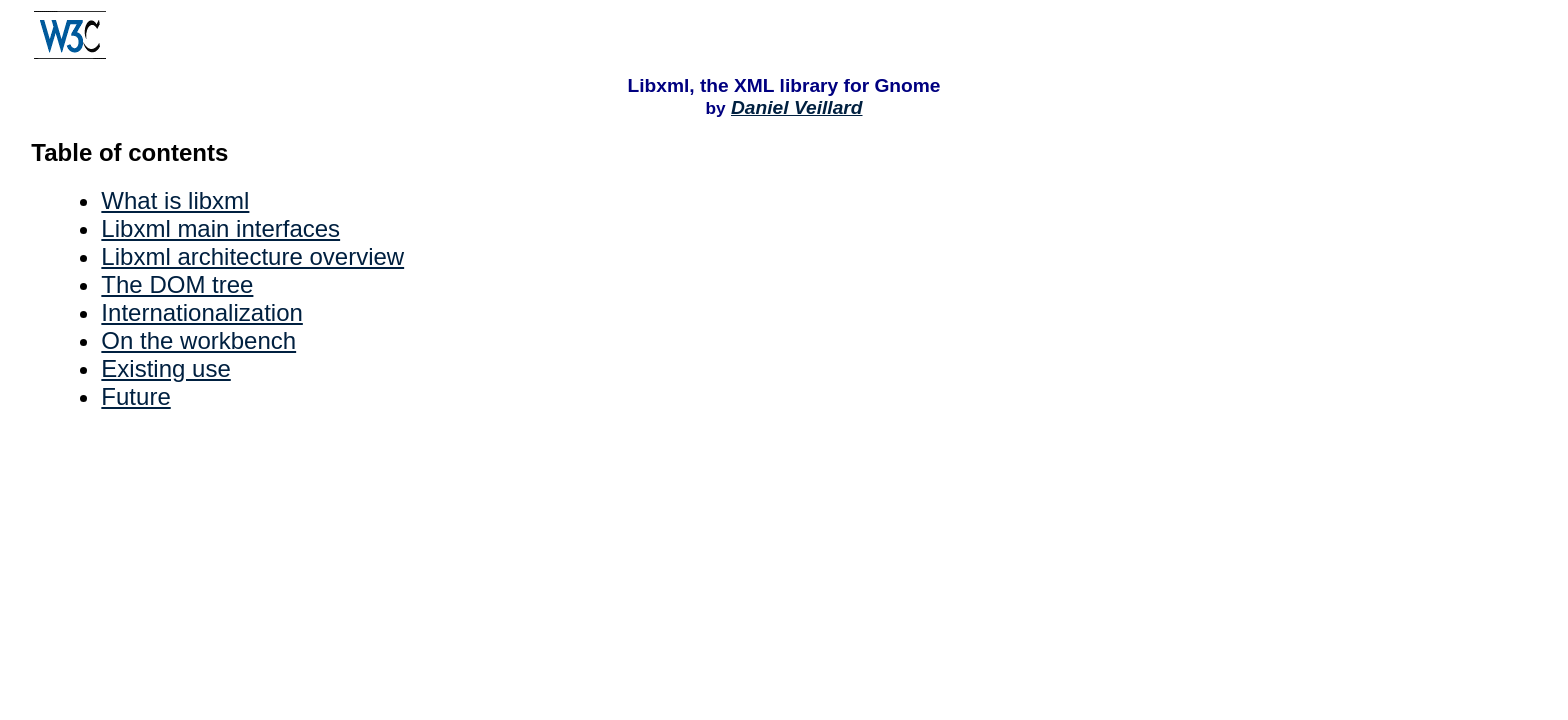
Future (135, 396)
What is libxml (175, 200)
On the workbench (198, 340)
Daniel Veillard (797, 107)
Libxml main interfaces (220, 228)
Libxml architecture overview (252, 256)
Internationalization (201, 312)
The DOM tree (177, 284)
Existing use (165, 368)
